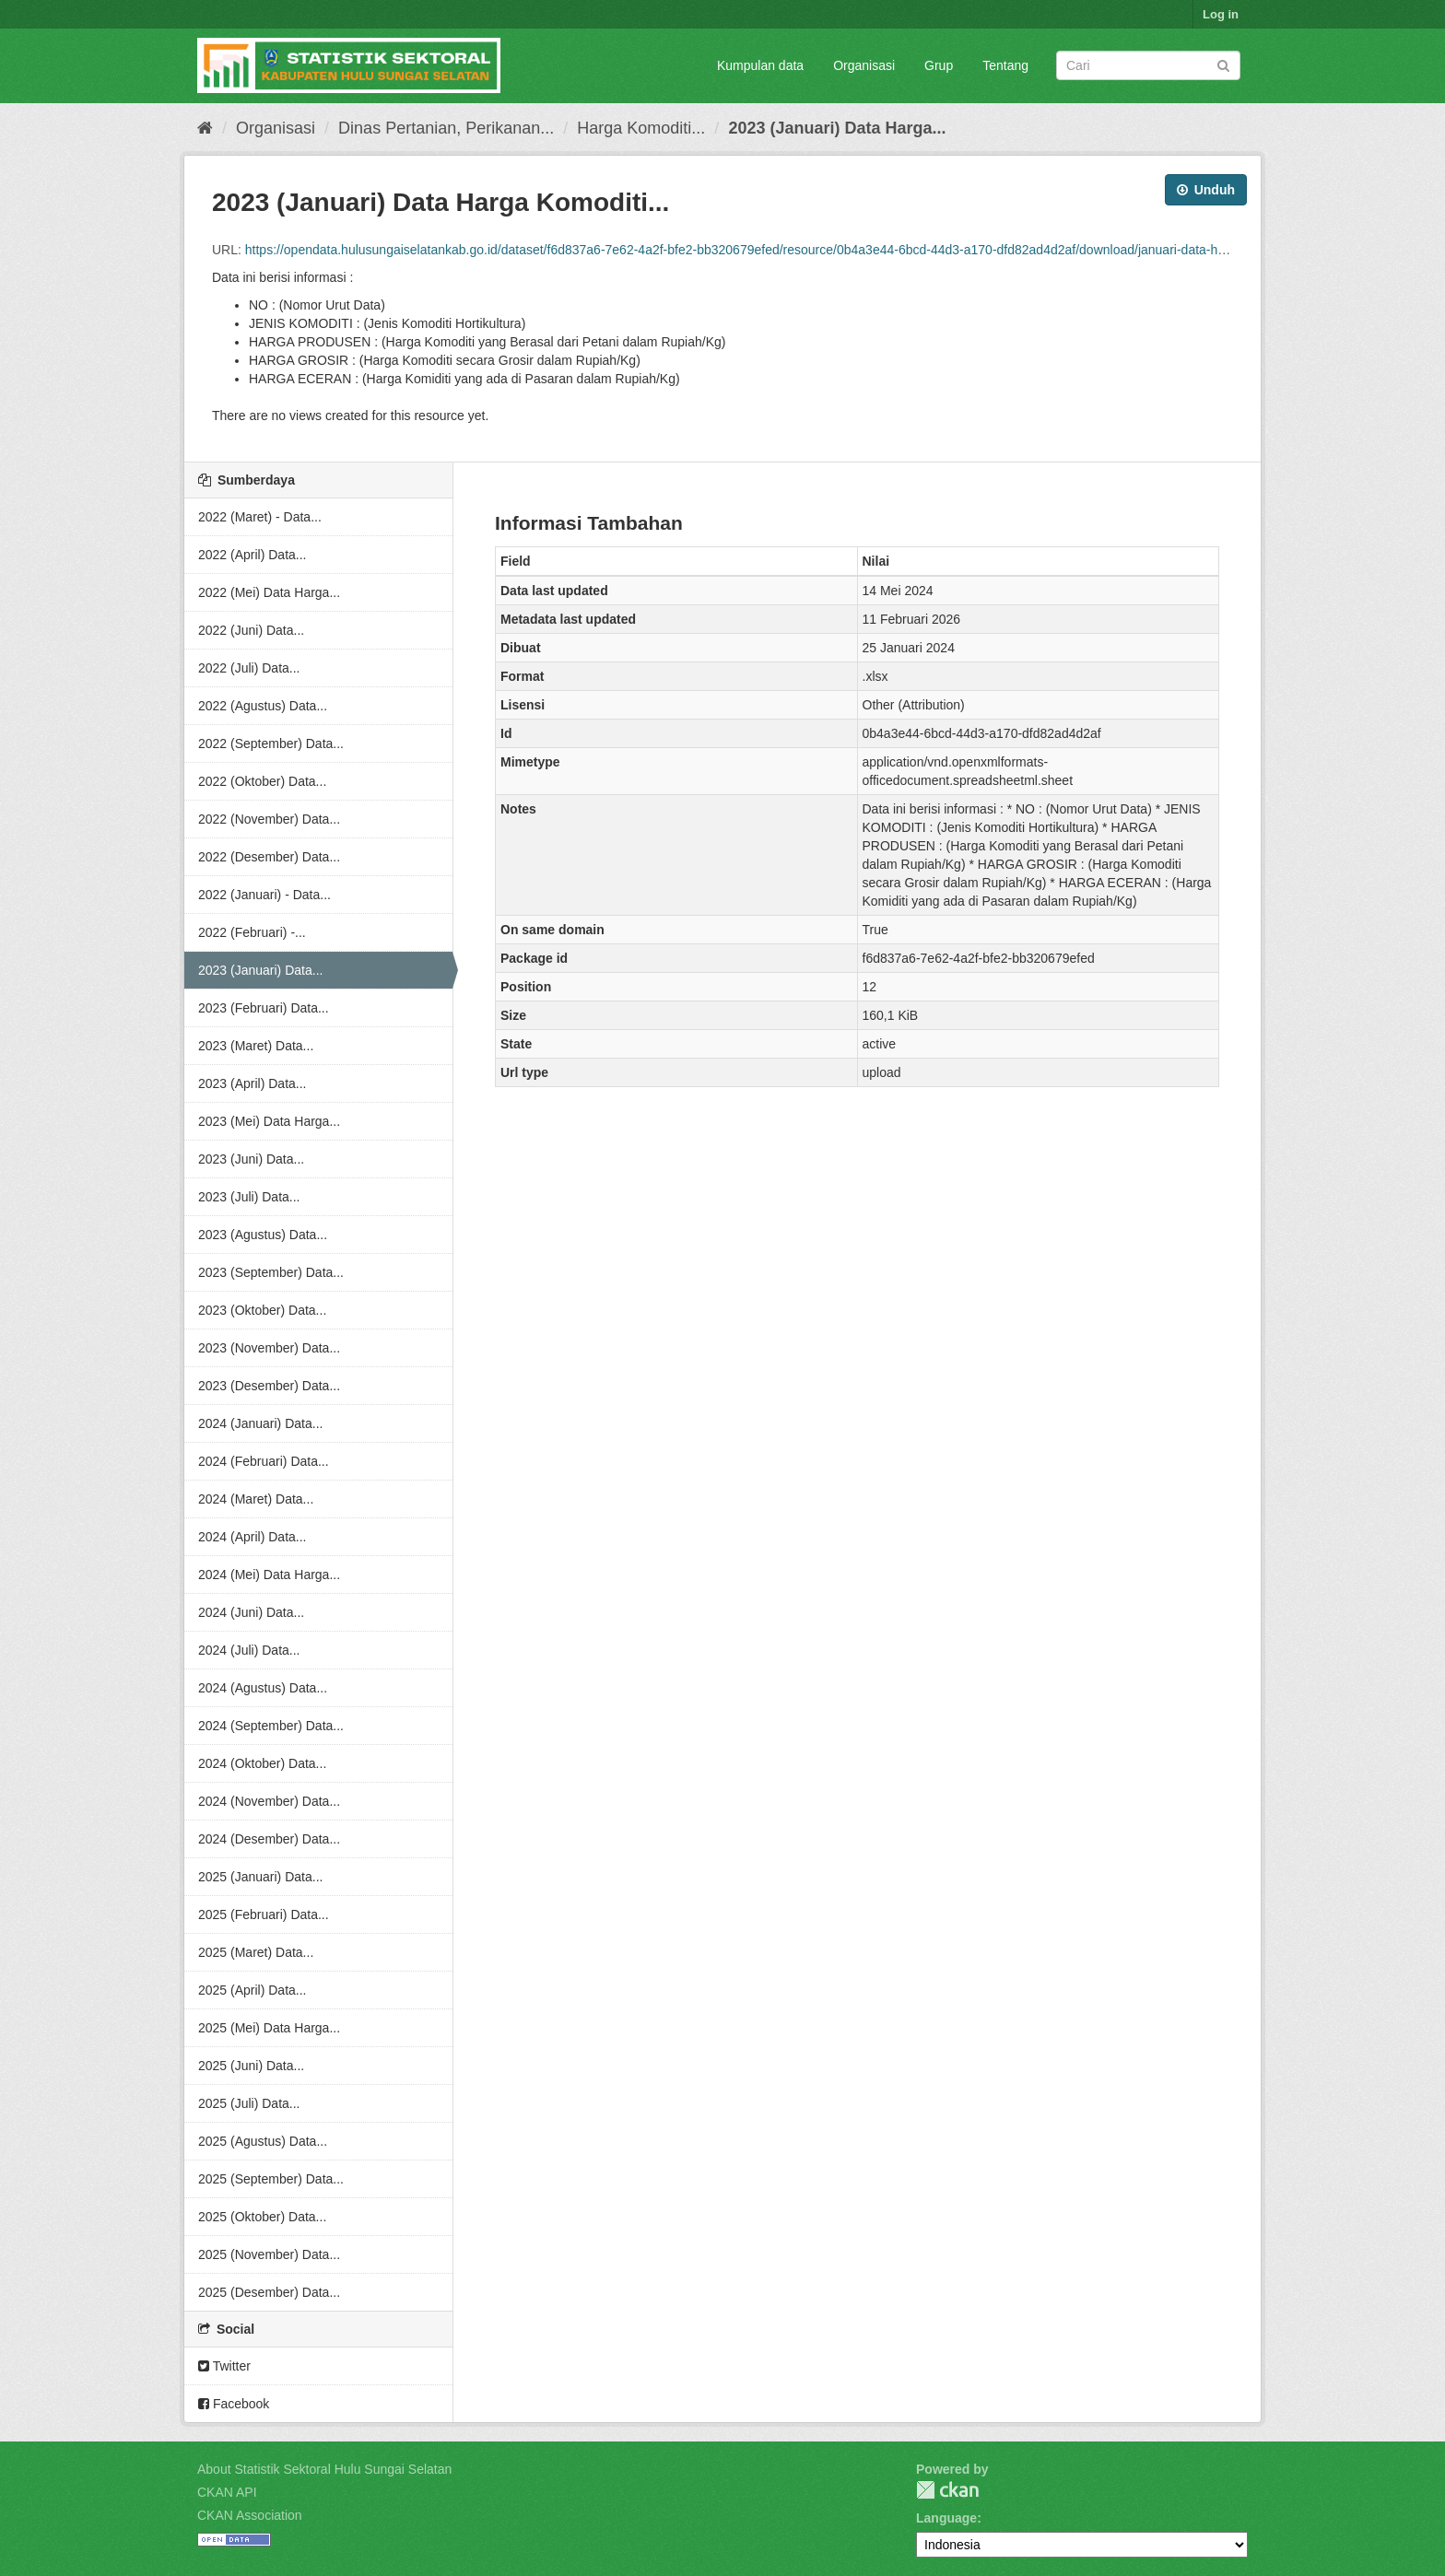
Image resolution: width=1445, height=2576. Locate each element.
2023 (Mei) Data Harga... (269, 1121)
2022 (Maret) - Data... (260, 516)
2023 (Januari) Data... (260, 970)
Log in (1221, 14)
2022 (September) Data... (271, 743)
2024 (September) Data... (271, 1725)
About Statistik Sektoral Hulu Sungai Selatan (324, 2469)
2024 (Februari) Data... (263, 1461)
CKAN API (227, 2492)
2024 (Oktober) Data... (262, 1763)
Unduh (1206, 189)
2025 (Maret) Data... (255, 1952)
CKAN (947, 2490)
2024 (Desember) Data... (269, 1839)
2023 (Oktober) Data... (262, 1310)
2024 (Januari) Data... (260, 1423)
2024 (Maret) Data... (255, 1499)
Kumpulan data (760, 65)
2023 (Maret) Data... (255, 1045)
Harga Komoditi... (641, 128)
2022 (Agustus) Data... (262, 705)
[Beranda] (205, 128)
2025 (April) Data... (252, 1990)
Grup (938, 65)
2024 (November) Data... (269, 1801)
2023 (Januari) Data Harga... (837, 128)
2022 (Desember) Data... (269, 856)
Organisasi (864, 65)
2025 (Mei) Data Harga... (269, 2027)
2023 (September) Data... (271, 1272)
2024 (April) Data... (252, 1536)
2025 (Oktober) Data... (262, 2216)
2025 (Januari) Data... (260, 1876)
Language (946, 2518)
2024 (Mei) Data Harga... (269, 1574)
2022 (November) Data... (269, 819)
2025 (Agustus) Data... (262, 2141)
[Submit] (1223, 64)
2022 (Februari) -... (252, 932)
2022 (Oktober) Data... (262, 781)
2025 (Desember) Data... (269, 2292)
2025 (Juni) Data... (251, 2065)
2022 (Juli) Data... (249, 668)
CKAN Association (249, 2515)
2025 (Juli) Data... (249, 2103)
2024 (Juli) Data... (249, 1650)
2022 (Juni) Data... (251, 630)
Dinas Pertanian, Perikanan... (446, 128)
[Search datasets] (1148, 65)
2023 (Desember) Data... (269, 1385)
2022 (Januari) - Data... (264, 894)
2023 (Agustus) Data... (262, 1234)
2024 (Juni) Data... (251, 1612)
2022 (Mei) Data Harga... (269, 592)
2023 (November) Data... (269, 1348)
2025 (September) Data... (271, 2179)
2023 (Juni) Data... (251, 1159)
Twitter (224, 2366)
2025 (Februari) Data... (263, 1914)
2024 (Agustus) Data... (262, 1687)
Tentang (1005, 65)
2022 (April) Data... (252, 554)
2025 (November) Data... (269, 2254)
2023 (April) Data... (252, 1083)
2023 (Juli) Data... (249, 1196)
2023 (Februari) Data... (263, 1008)
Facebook (233, 2403)
